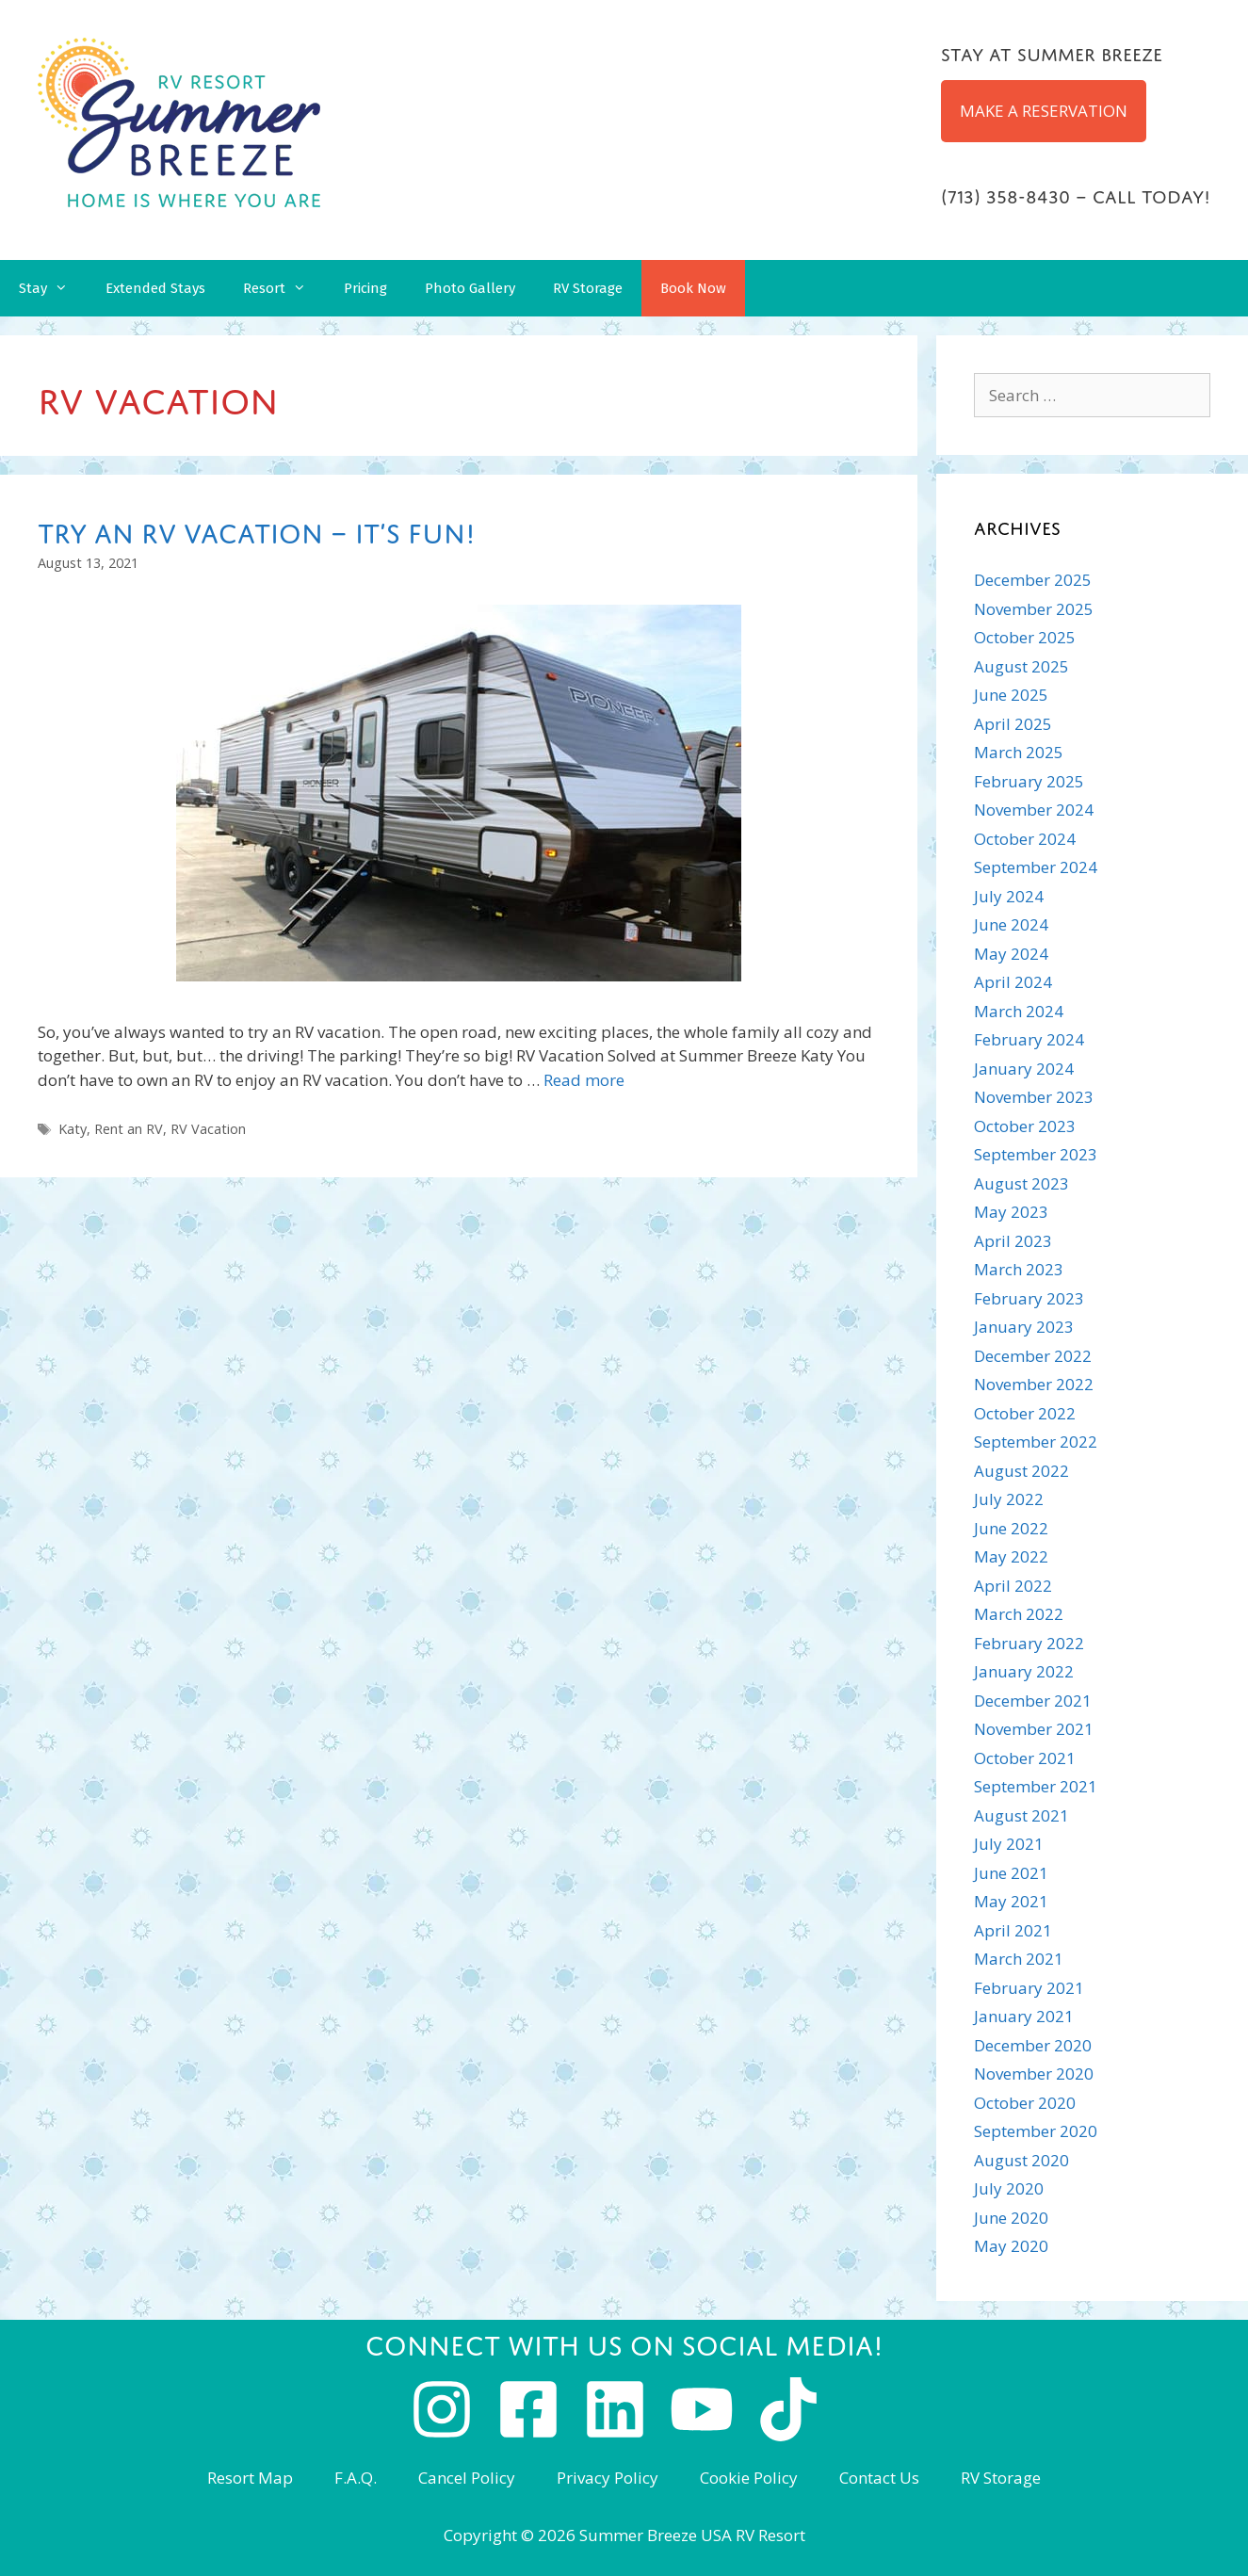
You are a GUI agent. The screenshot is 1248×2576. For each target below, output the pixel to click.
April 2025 (1013, 724)
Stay (53, 288)
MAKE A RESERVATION (1043, 111)
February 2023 (1029, 1298)
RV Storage (588, 288)
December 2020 (1033, 2045)
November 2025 (1034, 609)
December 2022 (1033, 1356)
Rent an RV (128, 1129)
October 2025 (1025, 637)
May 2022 (1011, 1556)
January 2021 (1024, 2016)
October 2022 (1025, 1413)
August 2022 (1021, 1471)
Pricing (365, 288)
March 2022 (1018, 1614)
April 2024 (1013, 982)
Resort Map (250, 2477)
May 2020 (1011, 2246)
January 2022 (1024, 1671)
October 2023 (1025, 1126)
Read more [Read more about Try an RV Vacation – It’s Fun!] (583, 1080)
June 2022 (1011, 1528)
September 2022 (1035, 1441)
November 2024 (1034, 809)
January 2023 (1024, 1326)
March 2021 (1018, 1958)
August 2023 (1021, 1183)
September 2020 (1035, 2131)
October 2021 (1025, 1758)
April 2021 (1013, 1930)
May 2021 (1011, 1901)
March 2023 (1018, 1269)
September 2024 (1035, 867)
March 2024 (1018, 1011)
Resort (284, 288)
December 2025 (1033, 580)
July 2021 (1009, 1844)
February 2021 (1029, 1988)
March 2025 (1018, 752)
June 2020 (1011, 2217)
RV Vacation (208, 1129)
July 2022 (1009, 1499)
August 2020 (1021, 2160)
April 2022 (1013, 1585)
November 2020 (1034, 2073)
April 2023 (1013, 1241)
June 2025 (1011, 694)
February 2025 (1029, 781)
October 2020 (1025, 2103)
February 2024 (1029, 1039)
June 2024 (1011, 924)
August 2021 (1021, 1815)
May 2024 (1011, 953)
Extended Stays (155, 288)
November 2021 (1034, 1729)
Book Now (693, 288)
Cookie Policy (749, 2477)
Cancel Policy (466, 2477)
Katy (72, 1129)
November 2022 (1034, 1384)
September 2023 (1035, 1154)
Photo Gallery (470, 288)
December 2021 (1033, 1700)
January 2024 (1024, 1068)
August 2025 (1021, 666)
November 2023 (1034, 1097)
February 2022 (1029, 1643)
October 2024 (1025, 839)
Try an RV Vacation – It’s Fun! (257, 529)
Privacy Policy (607, 2477)
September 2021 (1035, 1786)
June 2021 (1011, 1873)
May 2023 (1011, 1212)
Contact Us (879, 2477)
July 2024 (1009, 896)
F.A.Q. (355, 2477)
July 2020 (1009, 2188)
